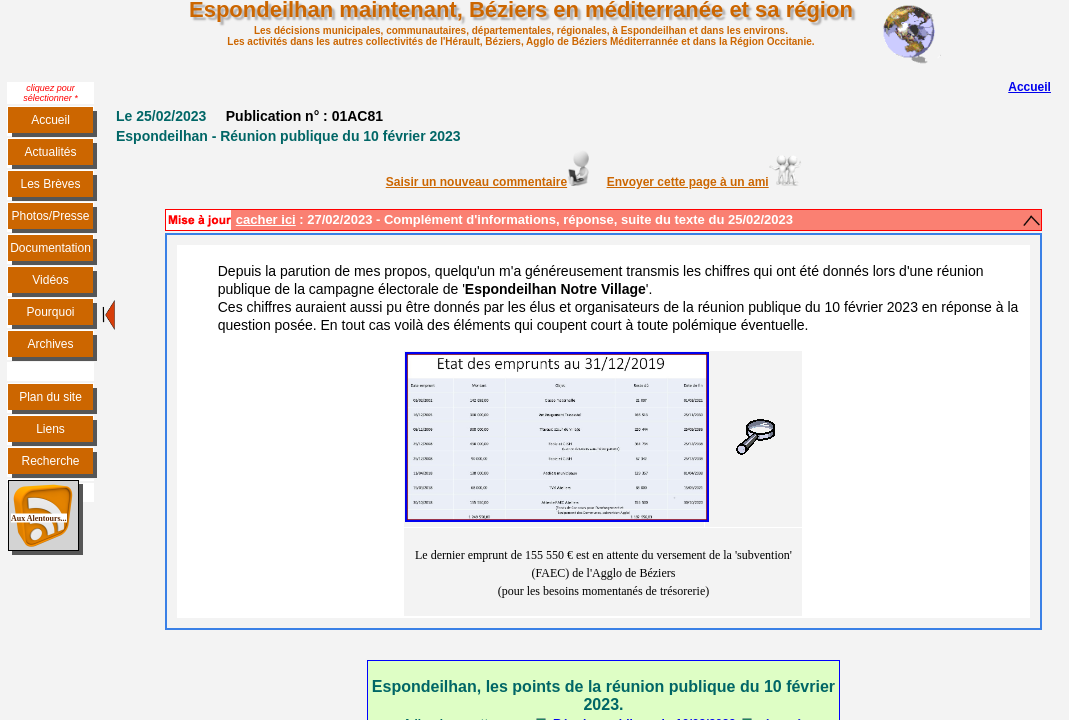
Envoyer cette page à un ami (688, 182)
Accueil (1029, 87)
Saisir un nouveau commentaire (487, 182)
